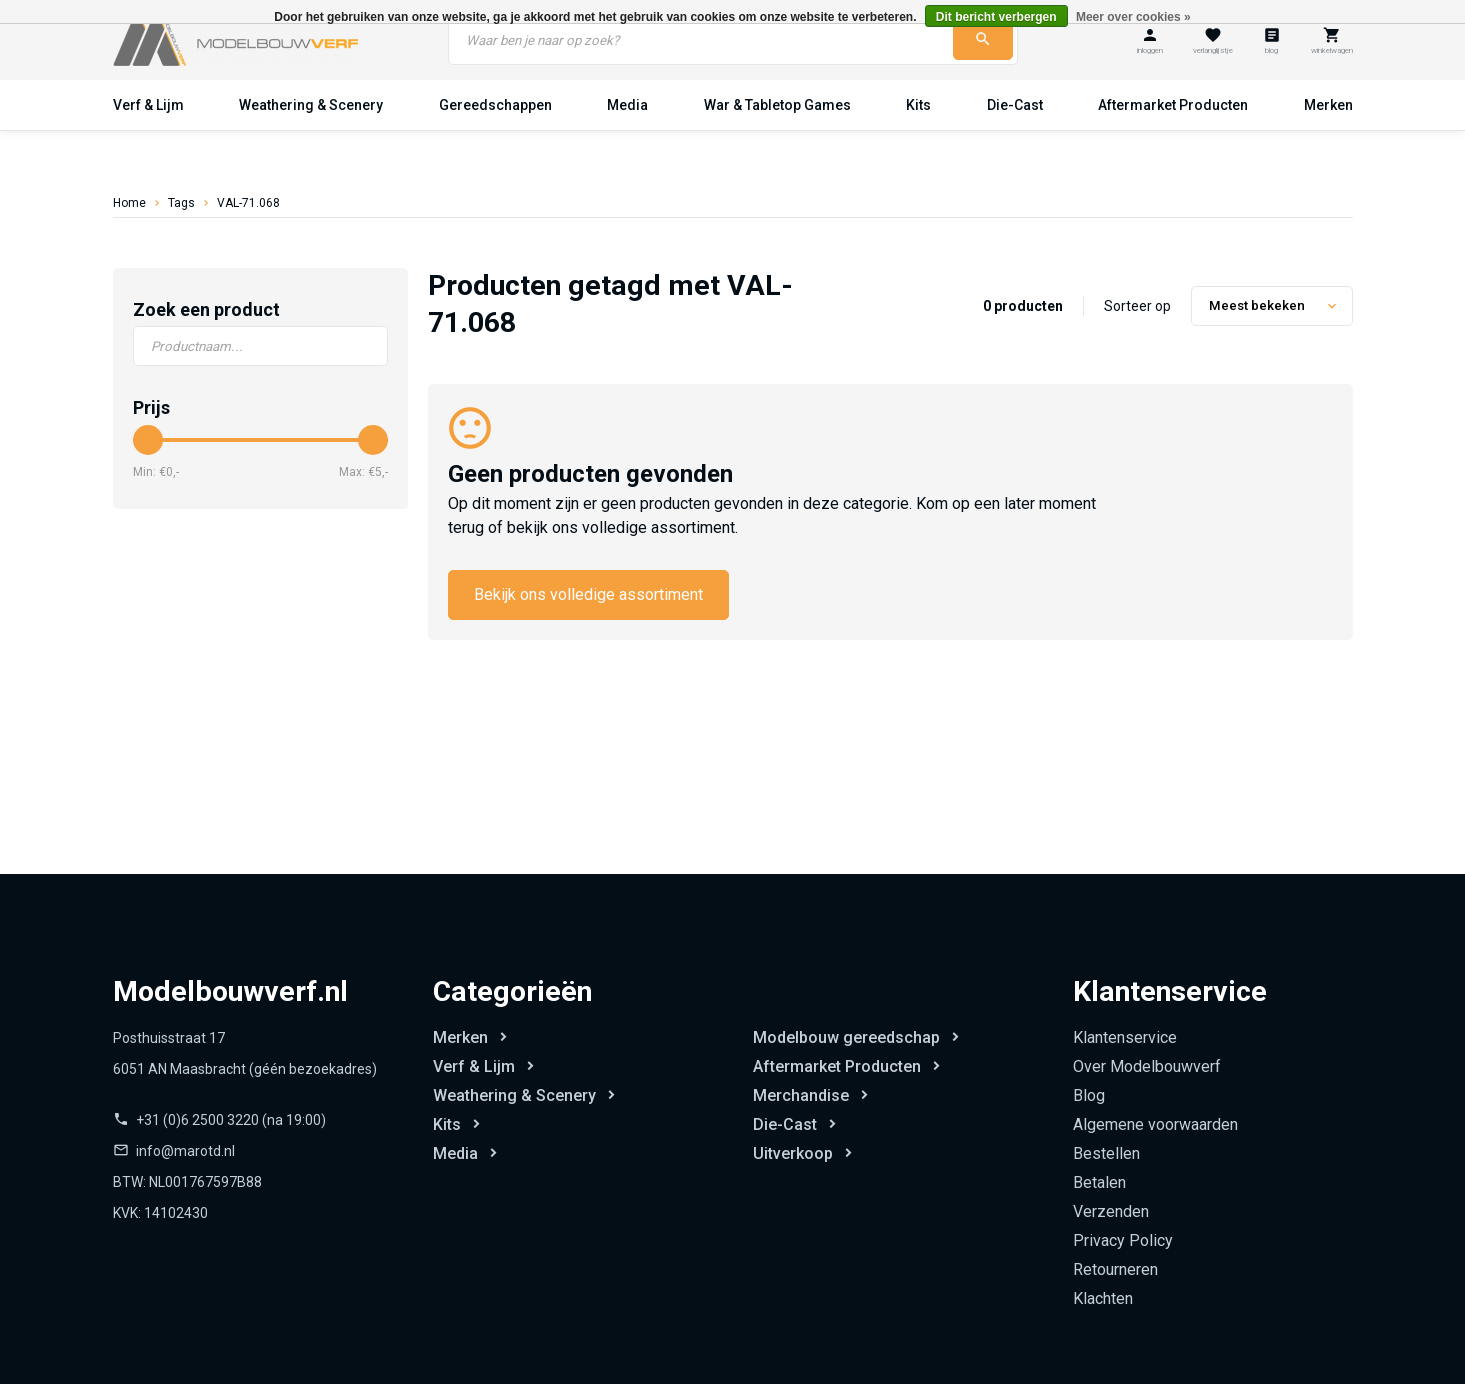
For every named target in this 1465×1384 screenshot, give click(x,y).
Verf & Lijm (148, 105)
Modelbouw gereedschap (846, 1037)
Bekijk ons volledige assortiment (588, 594)
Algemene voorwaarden (1155, 1124)
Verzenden (1111, 1211)
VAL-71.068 (248, 203)
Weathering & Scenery (311, 105)
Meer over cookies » (1133, 17)
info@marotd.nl (185, 1151)
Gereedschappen (495, 105)
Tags (181, 203)
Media (627, 105)
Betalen (1099, 1182)
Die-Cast (1015, 105)
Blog (1089, 1095)
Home (129, 203)
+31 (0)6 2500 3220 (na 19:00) (231, 1120)
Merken (1328, 105)
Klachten (1103, 1298)
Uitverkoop (793, 1153)
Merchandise (801, 1095)
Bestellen (1106, 1153)
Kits (918, 105)
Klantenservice (1125, 1037)
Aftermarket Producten (1173, 105)
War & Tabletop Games (777, 105)
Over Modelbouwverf (1147, 1066)
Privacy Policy (1123, 1240)
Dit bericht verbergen (996, 17)
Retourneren (1115, 1269)
